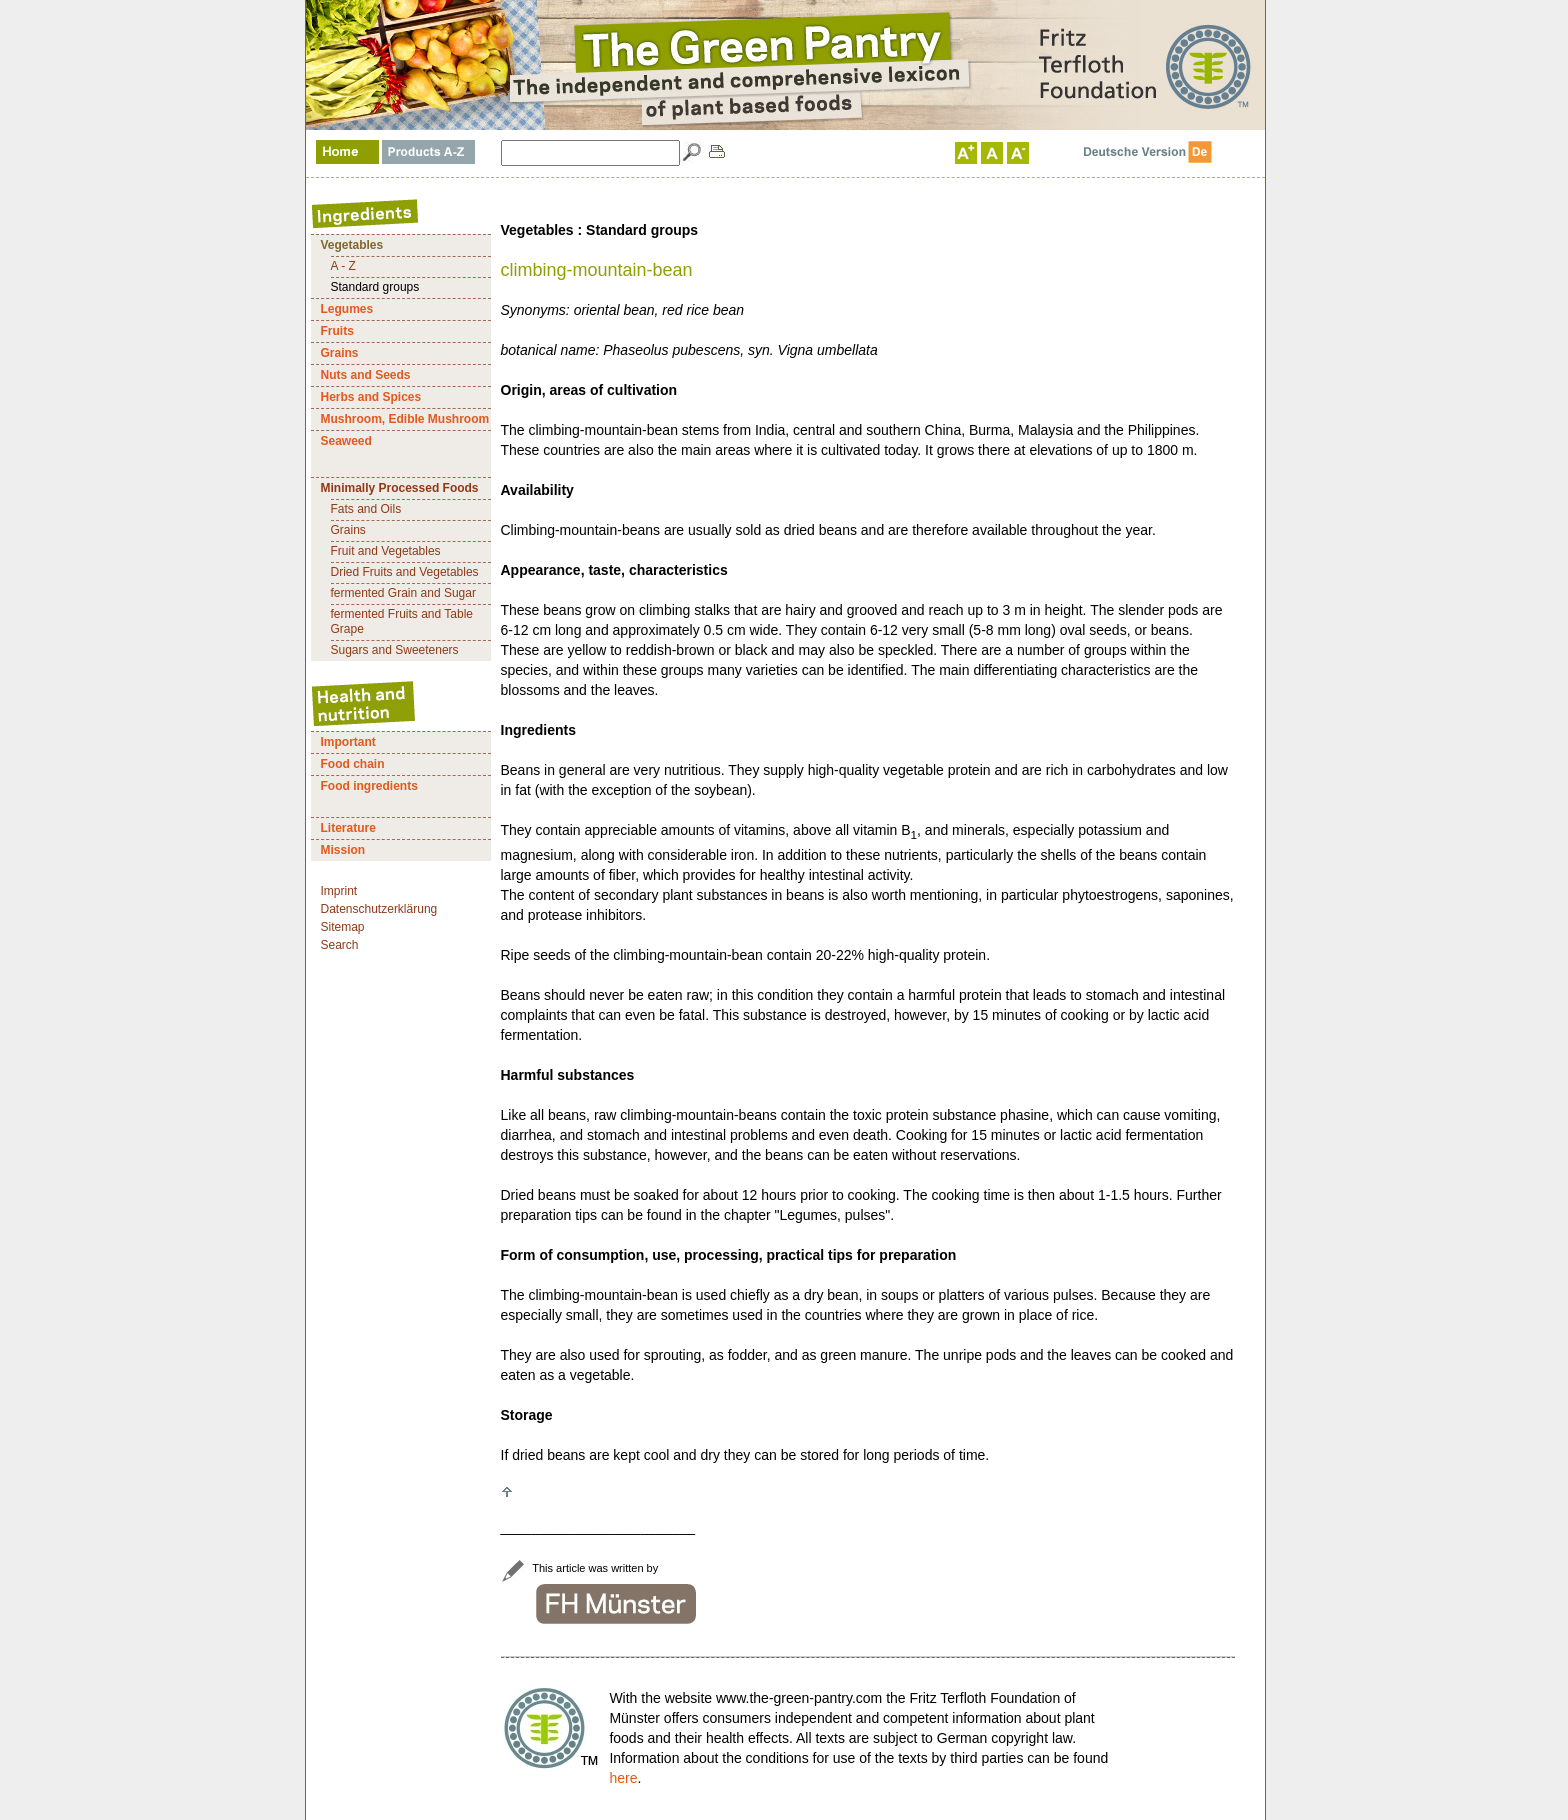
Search (340, 945)
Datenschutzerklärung (379, 909)
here (623, 1778)
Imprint (339, 891)
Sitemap (343, 927)
